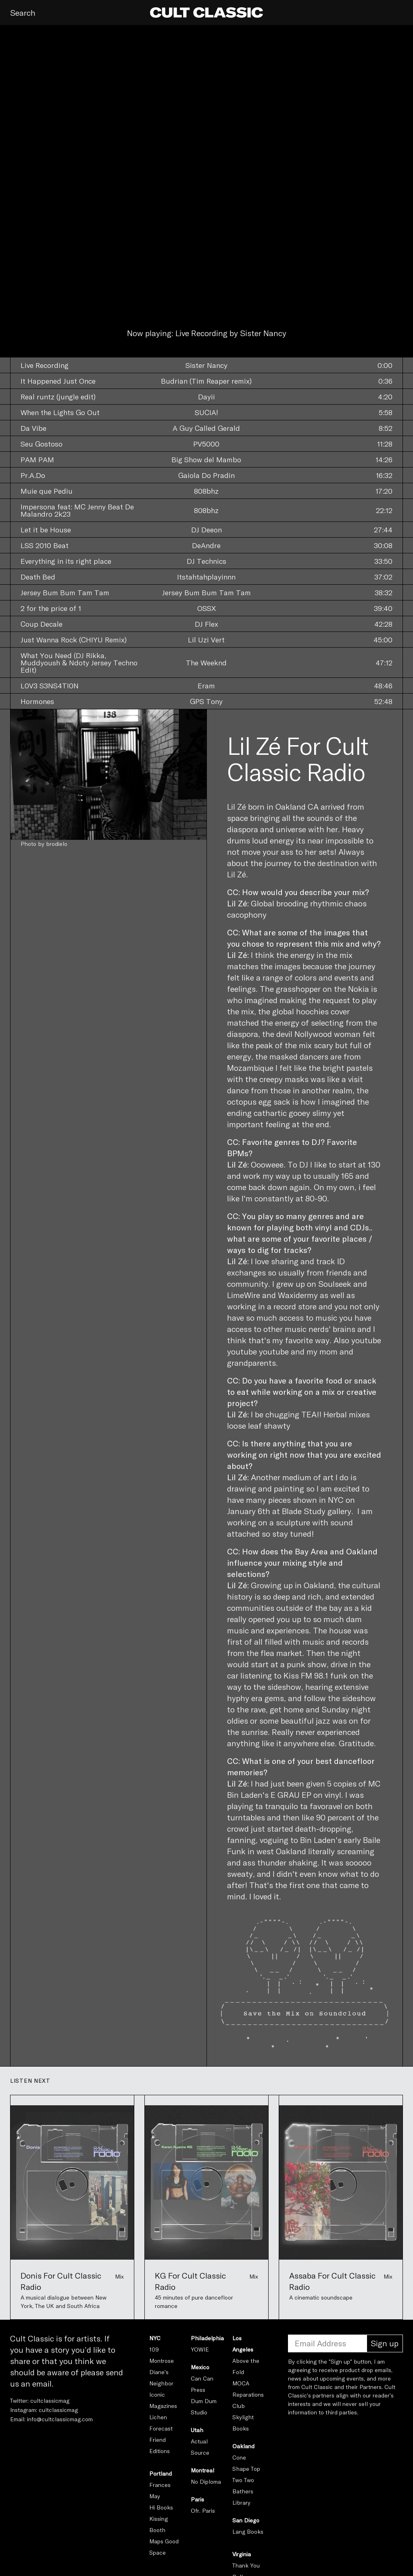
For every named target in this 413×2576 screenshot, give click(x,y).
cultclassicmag (49, 2400)
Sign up (384, 2343)
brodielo (56, 843)
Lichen (158, 2417)
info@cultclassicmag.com (60, 2419)
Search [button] (22, 12)
